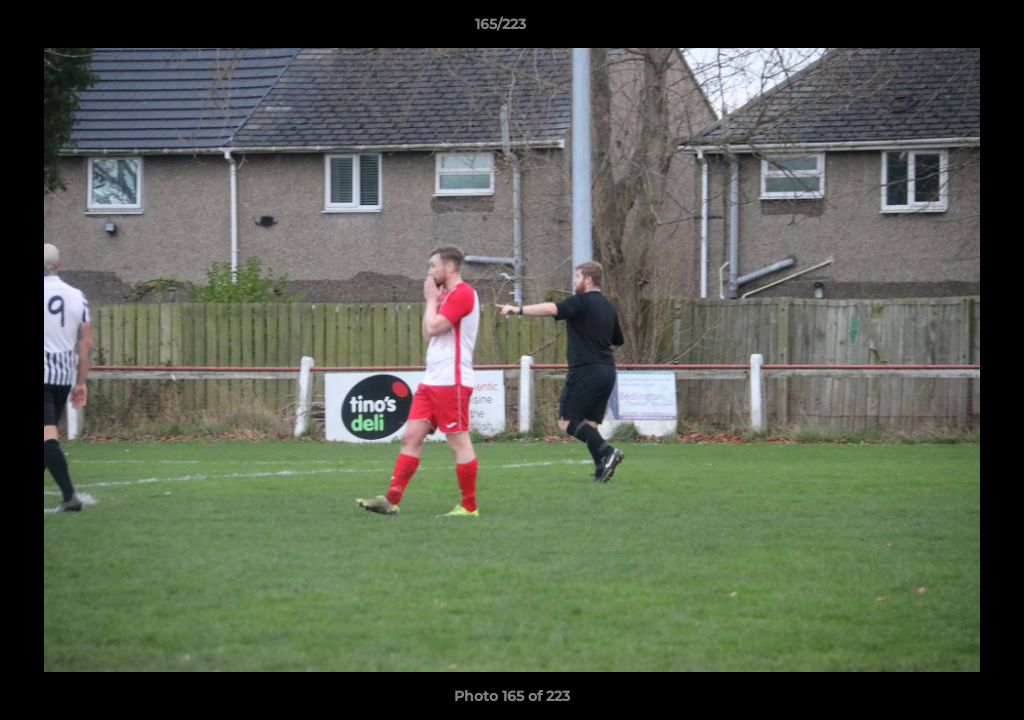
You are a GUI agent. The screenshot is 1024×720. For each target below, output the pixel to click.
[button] (940, 29)
